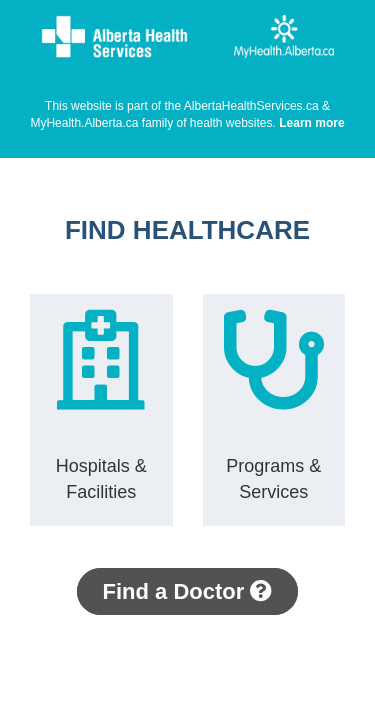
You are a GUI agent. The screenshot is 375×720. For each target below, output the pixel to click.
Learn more (311, 123)
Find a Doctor (188, 591)
